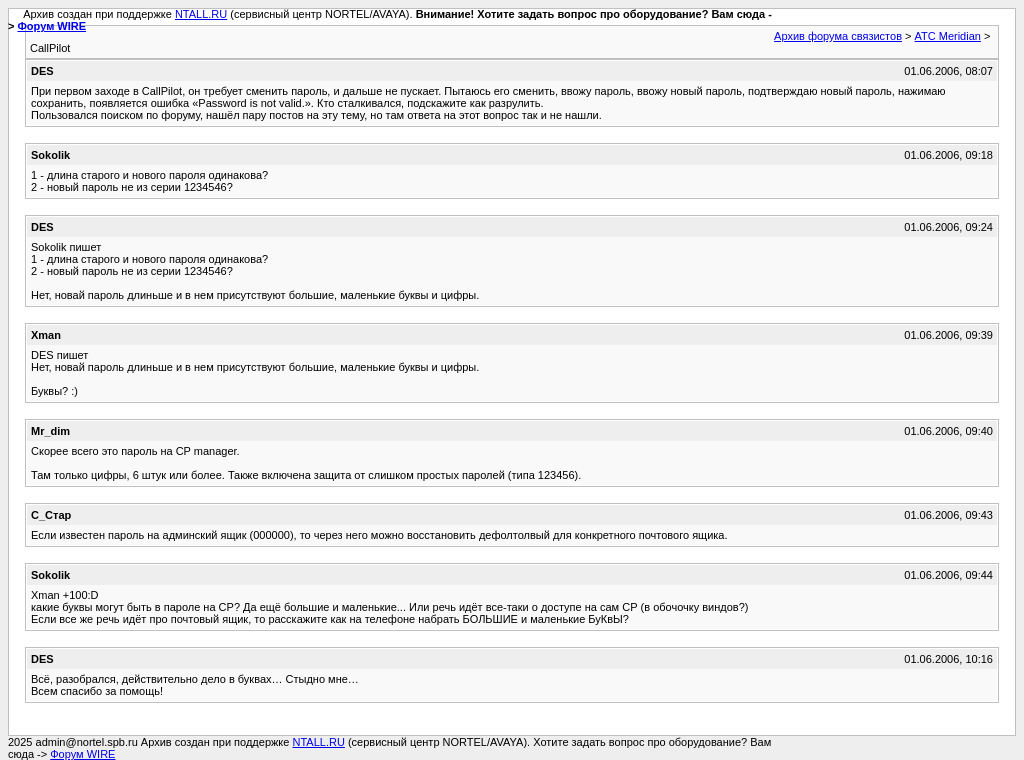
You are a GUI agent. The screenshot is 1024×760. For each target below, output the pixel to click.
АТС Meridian (948, 36)
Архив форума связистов (838, 36)
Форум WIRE (51, 26)
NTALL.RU (201, 14)
